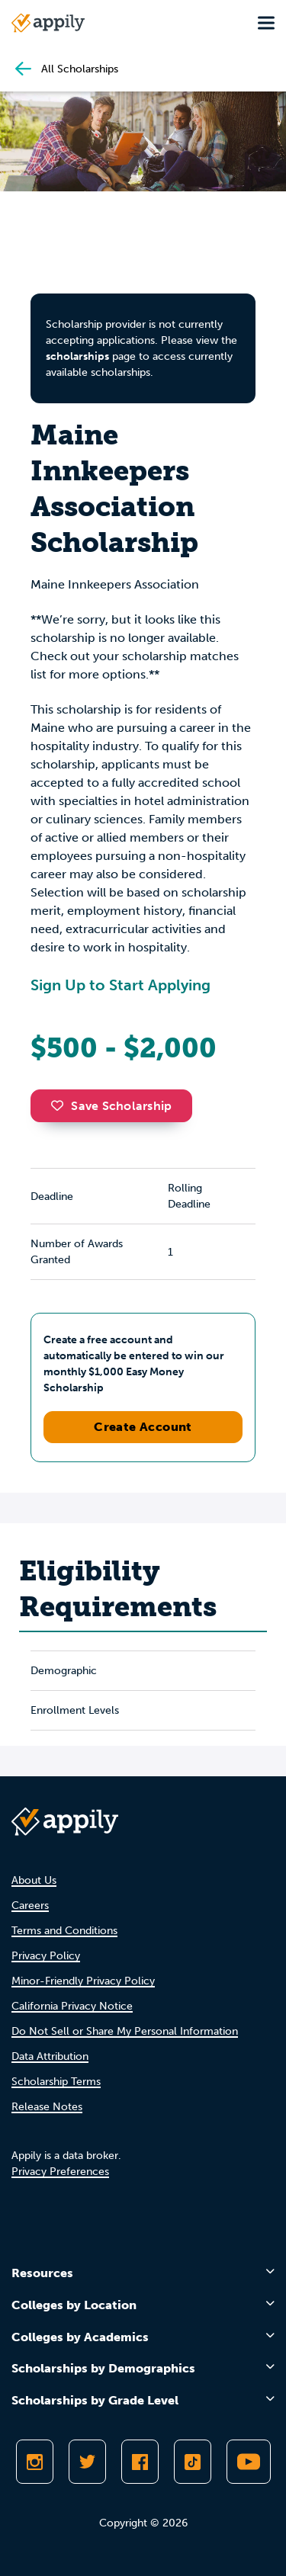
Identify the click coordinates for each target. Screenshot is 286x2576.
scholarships (77, 356)
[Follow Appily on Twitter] (87, 2462)
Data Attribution (49, 2056)
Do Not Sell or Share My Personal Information (124, 2031)
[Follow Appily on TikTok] (192, 2462)
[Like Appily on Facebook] (140, 2462)
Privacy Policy (45, 1955)
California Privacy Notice (72, 2006)
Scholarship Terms (56, 2081)
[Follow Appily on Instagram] (34, 2462)
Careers (30, 1905)
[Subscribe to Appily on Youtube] (249, 2462)
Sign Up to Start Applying (120, 985)
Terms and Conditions (64, 1930)
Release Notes (46, 2106)
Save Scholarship (111, 1106)
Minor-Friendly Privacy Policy (83, 1981)
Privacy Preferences (60, 2171)
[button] (61, 1105)
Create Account (143, 1427)
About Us (33, 1880)
